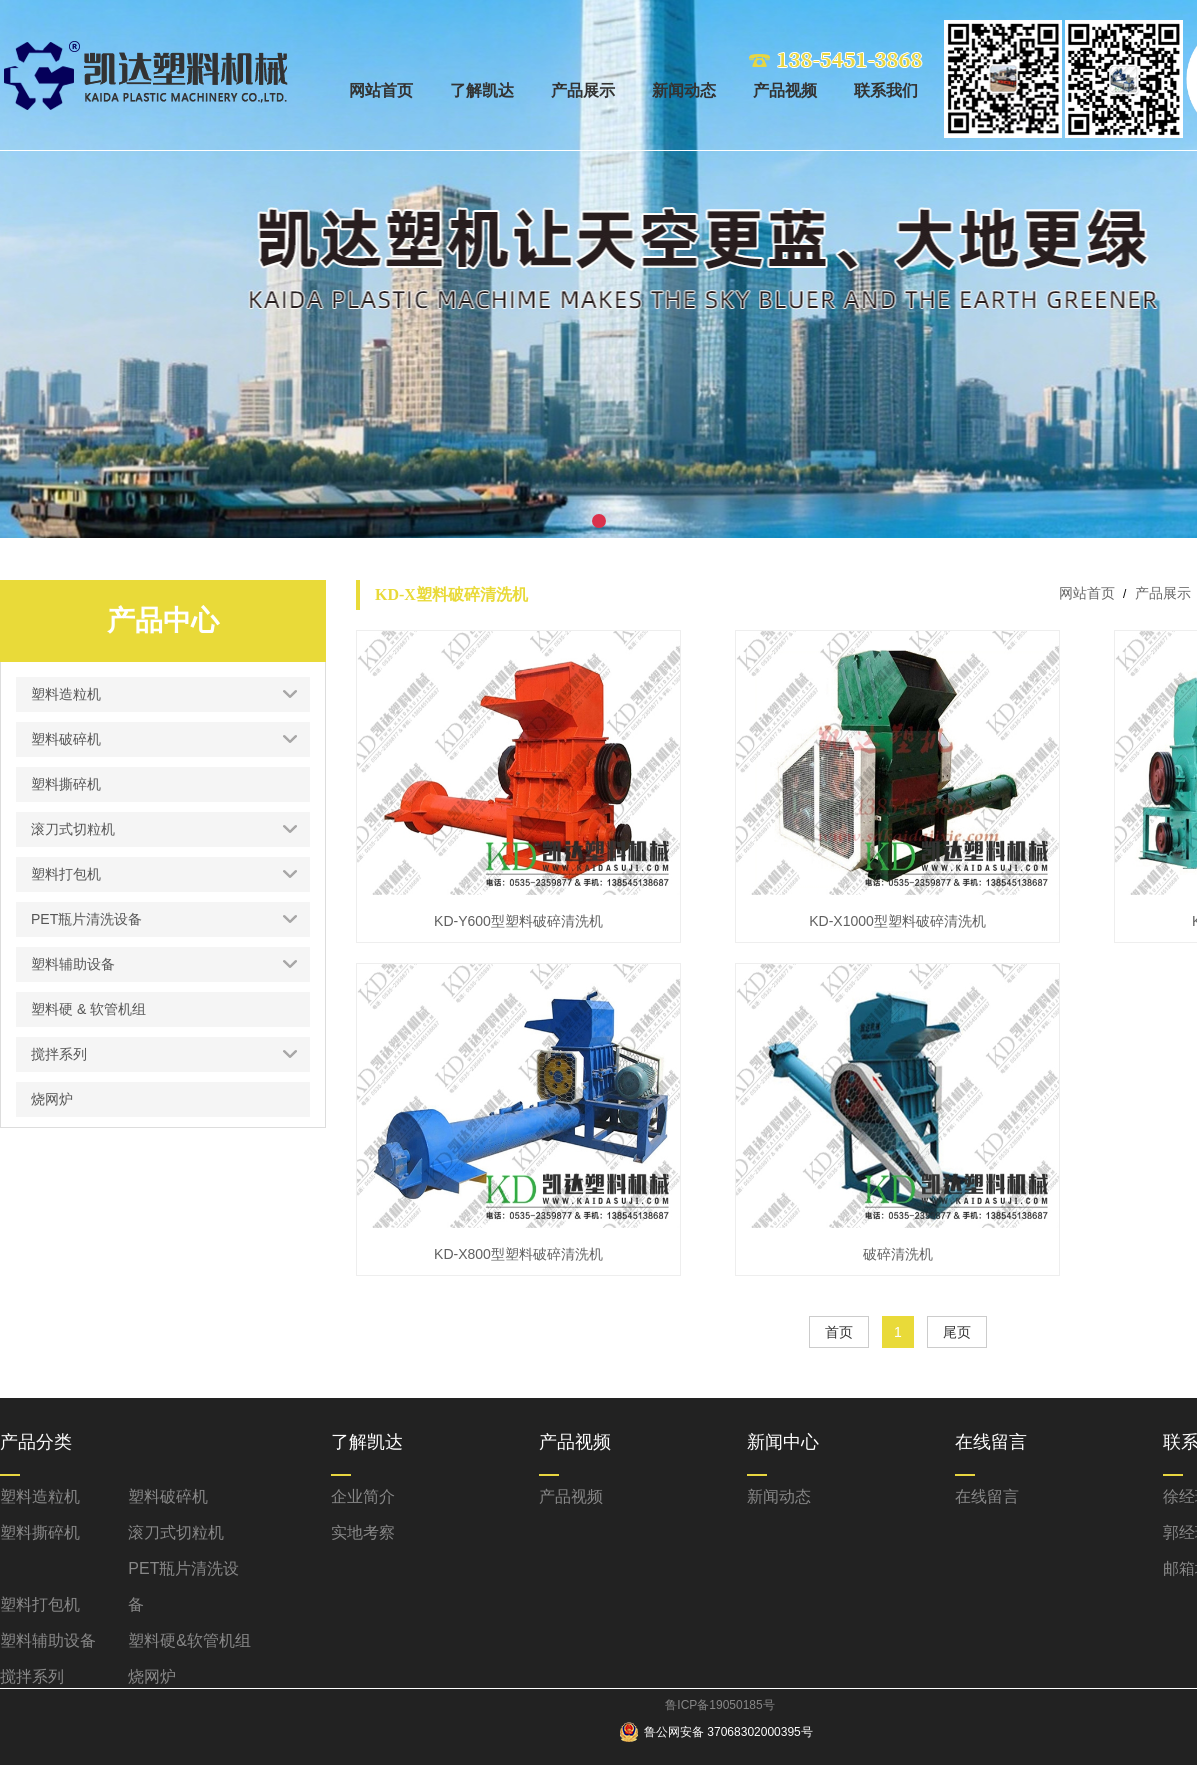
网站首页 (381, 90)
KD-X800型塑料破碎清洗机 (518, 1254)
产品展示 (583, 90)
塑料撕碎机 (40, 1532)
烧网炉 (152, 1676)
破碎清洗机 (898, 1254)
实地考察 (363, 1532)
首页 (839, 1332)
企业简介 (363, 1496)
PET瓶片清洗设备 (183, 1586)
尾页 (957, 1332)
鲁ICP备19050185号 (719, 1705)
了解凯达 (482, 90)
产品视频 (785, 90)
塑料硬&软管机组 (189, 1640)
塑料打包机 (40, 1604)
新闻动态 (684, 90)
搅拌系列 (32, 1676)
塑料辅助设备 (48, 1640)
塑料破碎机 (168, 1496)
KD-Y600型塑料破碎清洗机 (518, 921)
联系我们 (886, 90)
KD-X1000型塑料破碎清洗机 (897, 921)
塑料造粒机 (40, 1496)
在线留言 (987, 1496)
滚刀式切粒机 (176, 1532)
